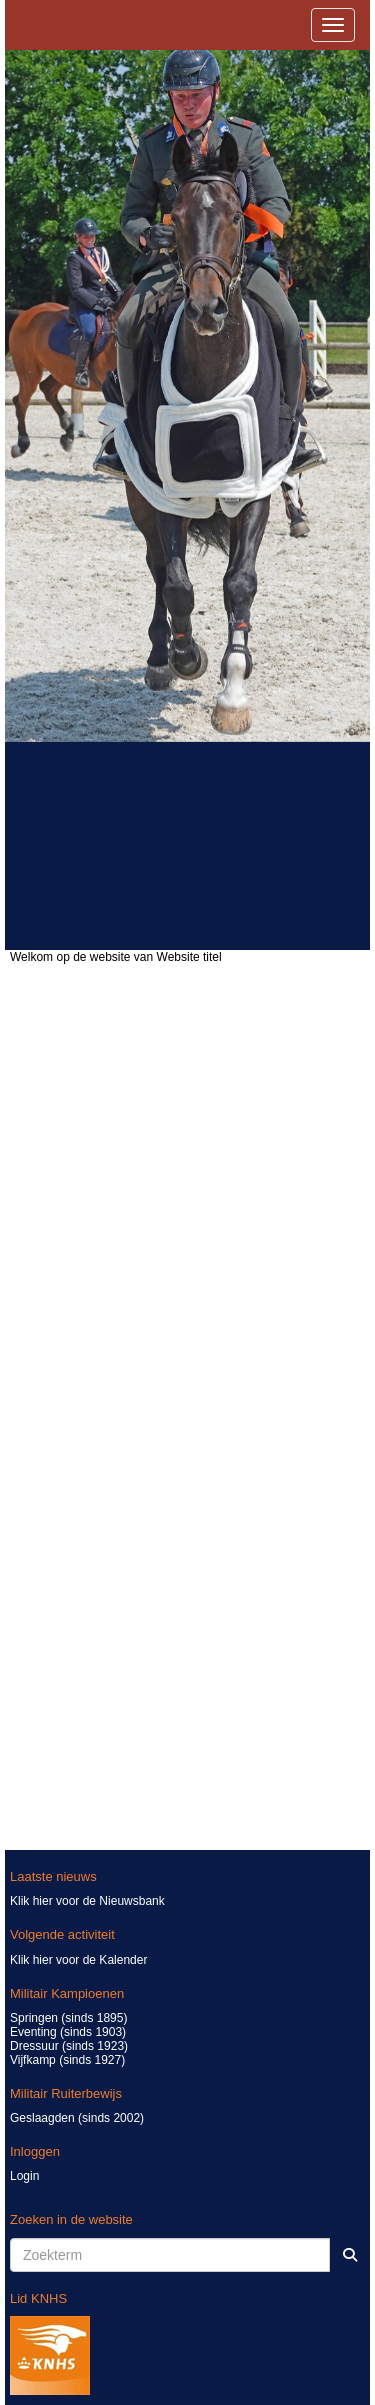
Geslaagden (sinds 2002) (77, 2118)
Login (24, 2176)
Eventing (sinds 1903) (68, 2032)
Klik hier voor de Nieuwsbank (87, 1901)
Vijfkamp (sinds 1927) (67, 2060)
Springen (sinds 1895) (68, 2018)
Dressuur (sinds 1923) (69, 2046)
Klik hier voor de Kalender (78, 1960)
